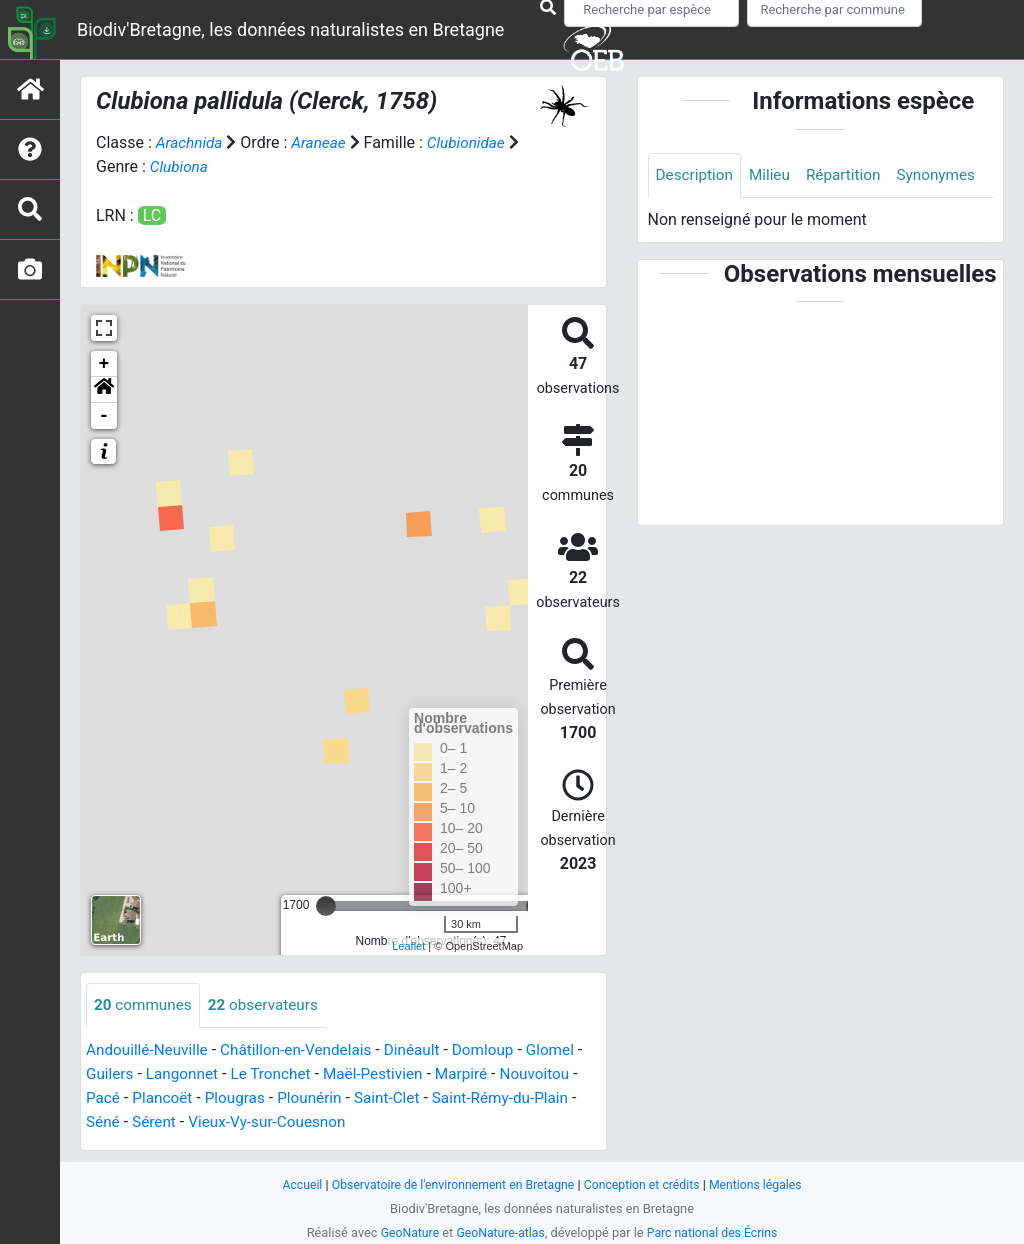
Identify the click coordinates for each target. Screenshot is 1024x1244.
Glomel (569, 1050)
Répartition (850, 175)
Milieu (774, 175)
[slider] (326, 906)
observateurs (269, 1005)
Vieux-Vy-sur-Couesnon (282, 1122)
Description (696, 175)
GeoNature (404, 1232)
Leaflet (408, 946)
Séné (111, 1122)
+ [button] (104, 364)
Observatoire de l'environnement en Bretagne (449, 1184)
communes (145, 1005)
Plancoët (173, 1098)
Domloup (499, 1050)
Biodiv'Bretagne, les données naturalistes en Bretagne (290, 29)
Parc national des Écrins (715, 1232)
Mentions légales (764, 1184)
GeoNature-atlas (499, 1232)
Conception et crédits (646, 1184)
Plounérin (326, 1098)
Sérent (165, 1122)
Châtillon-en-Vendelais (305, 1050)
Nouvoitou (560, 1074)
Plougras (248, 1098)
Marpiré (484, 1074)
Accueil (292, 1184)
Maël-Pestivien (393, 1074)
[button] (104, 390)
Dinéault (426, 1050)
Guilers (119, 1074)
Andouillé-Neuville (149, 1050)
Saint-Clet (407, 1098)
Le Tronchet (286, 1074)
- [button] (104, 416)
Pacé (112, 1098)
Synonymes (697, 220)
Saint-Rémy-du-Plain (525, 1098)
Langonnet (194, 1074)
